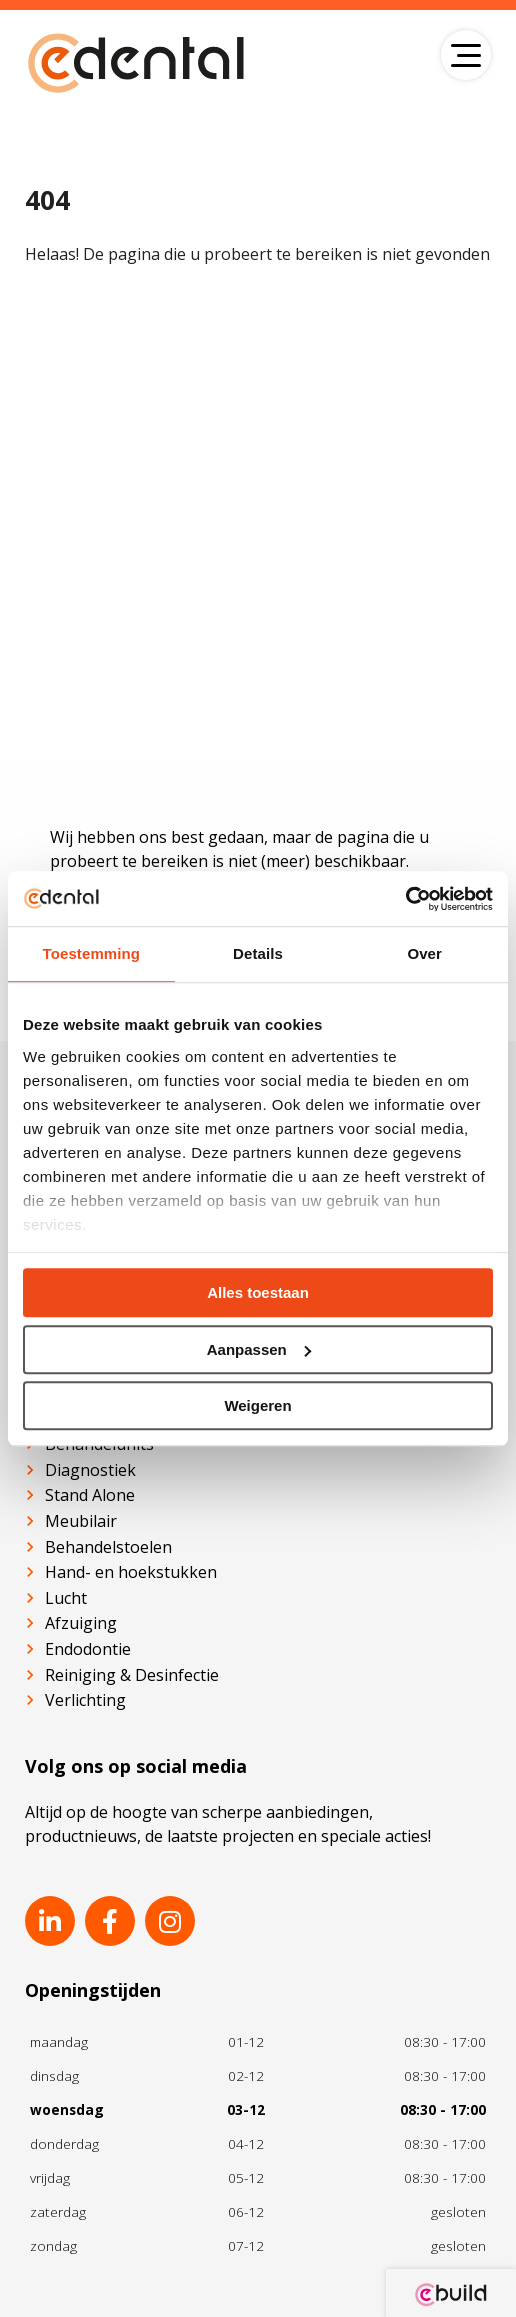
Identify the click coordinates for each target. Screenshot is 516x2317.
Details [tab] (258, 953)
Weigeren (257, 1405)
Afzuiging (81, 1623)
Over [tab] (424, 953)
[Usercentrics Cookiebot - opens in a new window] (405, 899)
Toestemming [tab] (92, 953)
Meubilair (81, 1521)
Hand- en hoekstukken (131, 1572)
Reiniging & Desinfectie (132, 1675)
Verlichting (85, 1700)
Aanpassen (259, 1349)
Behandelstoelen (108, 1547)
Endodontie (88, 1649)
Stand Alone (90, 1495)
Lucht (66, 1598)
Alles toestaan (258, 1292)
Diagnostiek (90, 1470)
